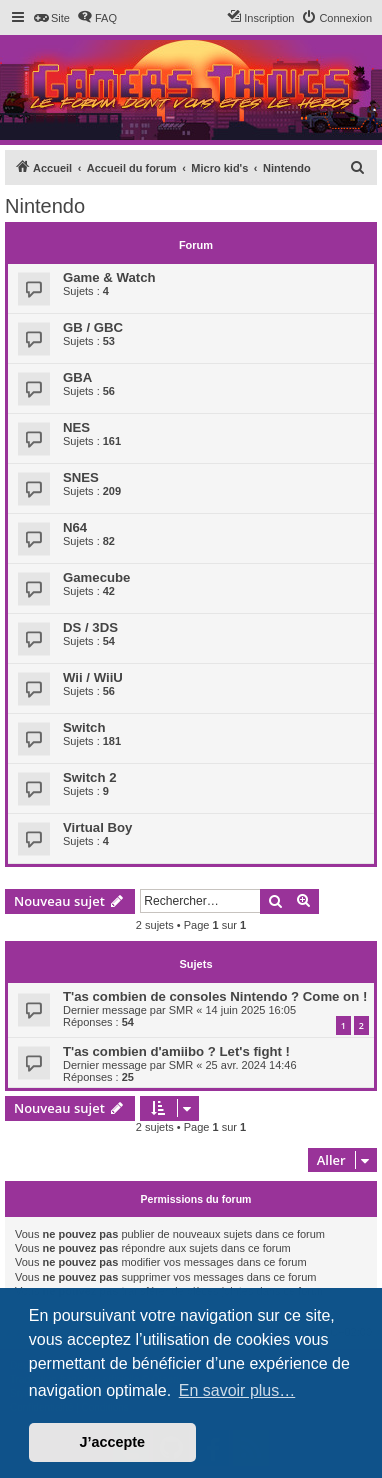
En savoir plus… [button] (237, 1390)
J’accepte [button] (113, 1442)
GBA (77, 377)
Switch (84, 727)
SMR (181, 1010)
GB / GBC (93, 327)
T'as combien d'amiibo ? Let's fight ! (176, 1051)
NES (76, 427)
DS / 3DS (90, 627)
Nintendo (45, 206)
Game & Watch (109, 277)
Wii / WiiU (93, 677)
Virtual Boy (97, 827)
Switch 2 (90, 777)
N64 (75, 527)
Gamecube (96, 577)
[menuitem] (51, 18)
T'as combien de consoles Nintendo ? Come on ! (215, 996)
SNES (81, 477)
